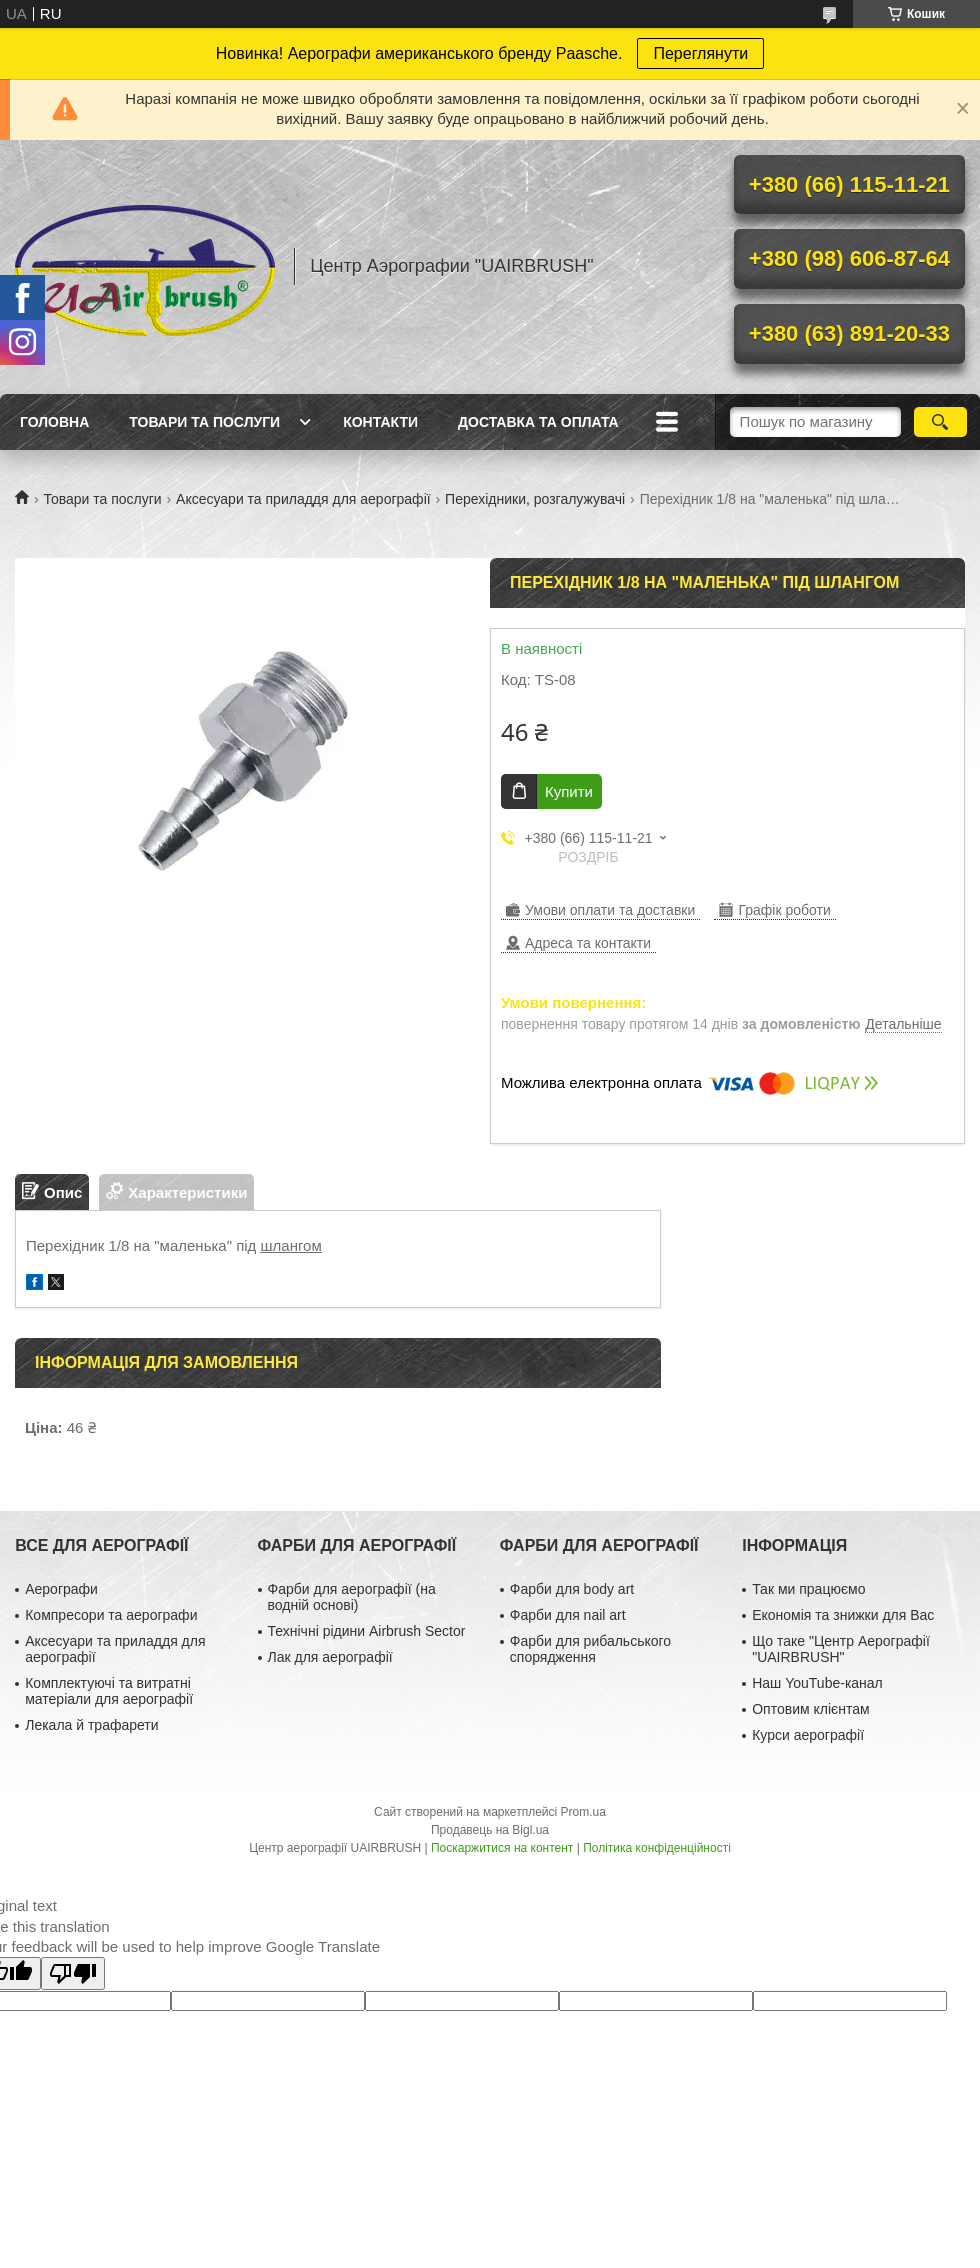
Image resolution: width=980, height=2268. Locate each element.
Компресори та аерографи (111, 1615)
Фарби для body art (572, 1589)
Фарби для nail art (568, 1615)
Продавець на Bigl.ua (490, 1830)
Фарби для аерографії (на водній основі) (352, 1597)
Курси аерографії (808, 1735)
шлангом (291, 1245)
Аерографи (61, 1589)
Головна (54, 422)
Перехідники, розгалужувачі (535, 499)
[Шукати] (940, 422)
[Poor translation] (73, 1973)
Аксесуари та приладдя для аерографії (303, 499)
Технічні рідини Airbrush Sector (367, 1631)
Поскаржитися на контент (502, 1848)
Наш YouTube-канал (817, 1683)
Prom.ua (583, 1812)
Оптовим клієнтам (810, 1709)
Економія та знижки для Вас (843, 1615)
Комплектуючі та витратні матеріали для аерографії (109, 1691)
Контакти (380, 422)
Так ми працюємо (808, 1589)
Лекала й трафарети (91, 1725)
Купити (569, 791)
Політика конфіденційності (657, 1848)
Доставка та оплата (538, 422)
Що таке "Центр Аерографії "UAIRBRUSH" (841, 1649)
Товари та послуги (204, 422)
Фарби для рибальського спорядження (590, 1649)
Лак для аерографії (330, 1657)
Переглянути (700, 53)
